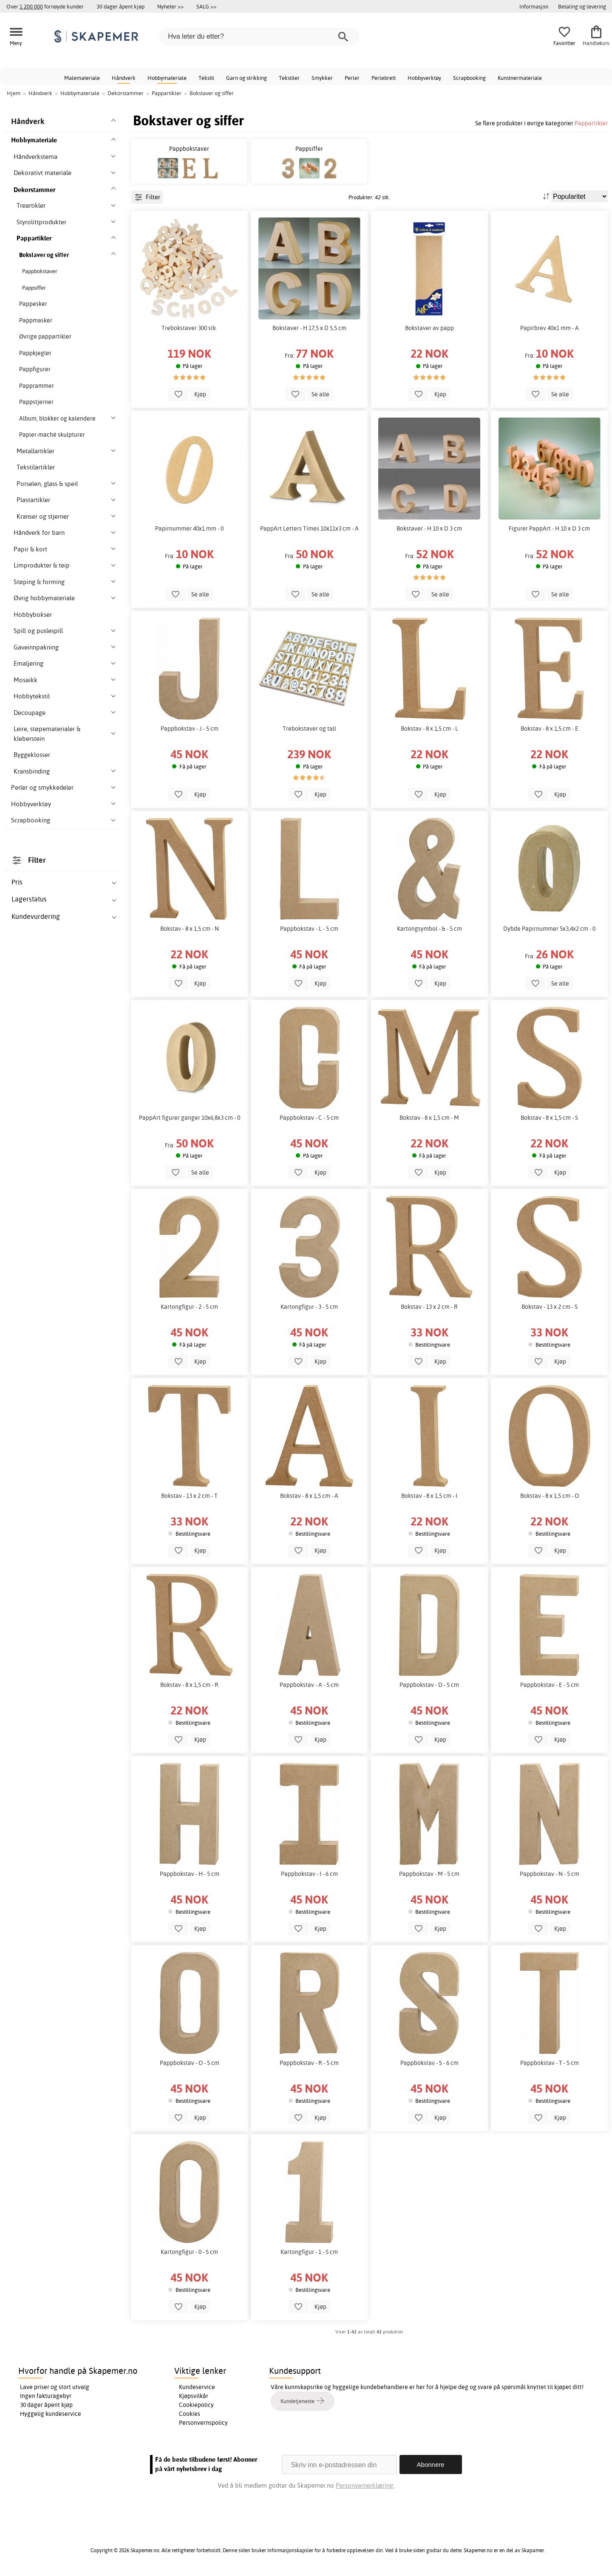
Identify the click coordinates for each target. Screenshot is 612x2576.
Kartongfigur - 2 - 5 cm (189, 1306)
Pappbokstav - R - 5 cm (309, 2062)
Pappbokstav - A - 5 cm (309, 1684)
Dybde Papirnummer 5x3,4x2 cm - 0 (549, 928)
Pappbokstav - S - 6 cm (429, 2062)
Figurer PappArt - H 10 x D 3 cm (549, 528)
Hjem (13, 93)
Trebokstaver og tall (309, 728)
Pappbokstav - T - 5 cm (549, 2062)
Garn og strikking (246, 77)
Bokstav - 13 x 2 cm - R (429, 1306)
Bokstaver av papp (429, 328)
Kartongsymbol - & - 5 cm (429, 928)
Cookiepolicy (196, 2405)
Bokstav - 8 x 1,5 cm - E (549, 728)
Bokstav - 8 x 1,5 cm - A (309, 1495)
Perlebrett (383, 77)
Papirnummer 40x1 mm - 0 (189, 528)
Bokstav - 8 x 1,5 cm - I (429, 1495)
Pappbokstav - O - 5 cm (189, 2062)
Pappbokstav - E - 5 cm (549, 1684)
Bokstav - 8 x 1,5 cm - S (549, 1117)
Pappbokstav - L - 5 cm (309, 928)
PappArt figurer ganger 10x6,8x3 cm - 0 (189, 1117)
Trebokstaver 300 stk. (189, 328)
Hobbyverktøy (424, 77)
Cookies (189, 2414)
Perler (352, 77)
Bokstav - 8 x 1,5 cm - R (189, 1684)
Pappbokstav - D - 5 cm (429, 1684)
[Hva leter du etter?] (259, 36)
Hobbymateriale (167, 77)
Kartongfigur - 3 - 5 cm (309, 1306)
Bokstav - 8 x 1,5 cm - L (429, 728)
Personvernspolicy (203, 2422)
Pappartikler (591, 123)
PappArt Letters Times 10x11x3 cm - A (309, 528)
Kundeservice (197, 2387)
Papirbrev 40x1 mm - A (549, 328)
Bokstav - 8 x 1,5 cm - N (189, 928)
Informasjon (533, 6)
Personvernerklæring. (365, 2485)
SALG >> (206, 6)
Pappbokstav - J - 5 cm (189, 728)
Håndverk (124, 77)
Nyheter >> (170, 6)
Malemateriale (82, 77)
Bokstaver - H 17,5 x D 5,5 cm (309, 328)
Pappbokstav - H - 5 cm (189, 1873)
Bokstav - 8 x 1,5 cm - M (429, 1117)
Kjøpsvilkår (193, 2396)
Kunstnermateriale (520, 77)
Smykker (322, 77)
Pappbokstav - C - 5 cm (309, 1117)
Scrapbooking (469, 77)
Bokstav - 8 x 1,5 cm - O (549, 1495)
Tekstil (206, 77)
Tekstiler (289, 77)
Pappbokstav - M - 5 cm (429, 1873)
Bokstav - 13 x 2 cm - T (189, 1495)
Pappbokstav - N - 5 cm (549, 1873)
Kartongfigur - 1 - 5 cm (309, 2251)
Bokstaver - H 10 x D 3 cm (429, 528)
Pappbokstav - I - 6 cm (309, 1873)
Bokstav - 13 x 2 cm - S (549, 1306)
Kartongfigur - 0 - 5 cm (189, 2251)
